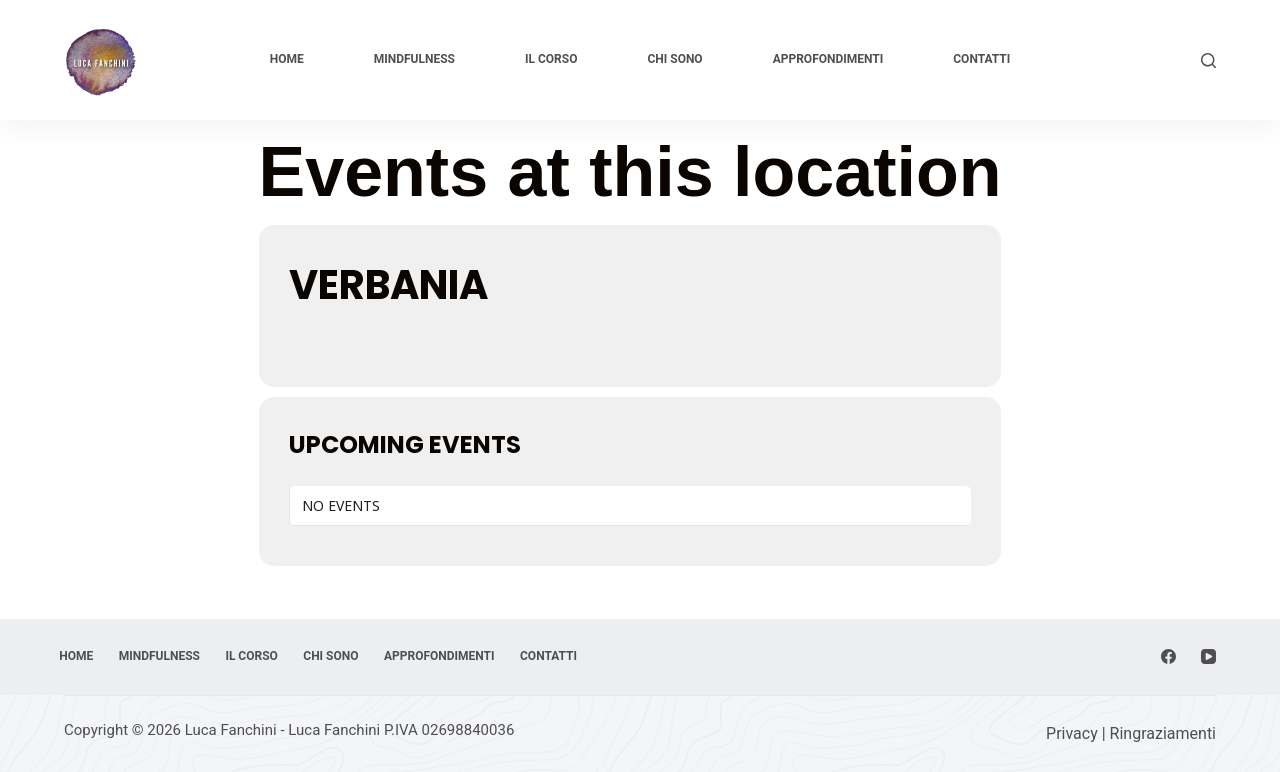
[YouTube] (1208, 623)
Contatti (981, 59)
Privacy (1072, 733)
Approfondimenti (828, 59)
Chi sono (674, 59)
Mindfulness (414, 59)
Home (287, 59)
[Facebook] (1168, 623)
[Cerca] (1208, 60)
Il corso (551, 59)
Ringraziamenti (1163, 733)
